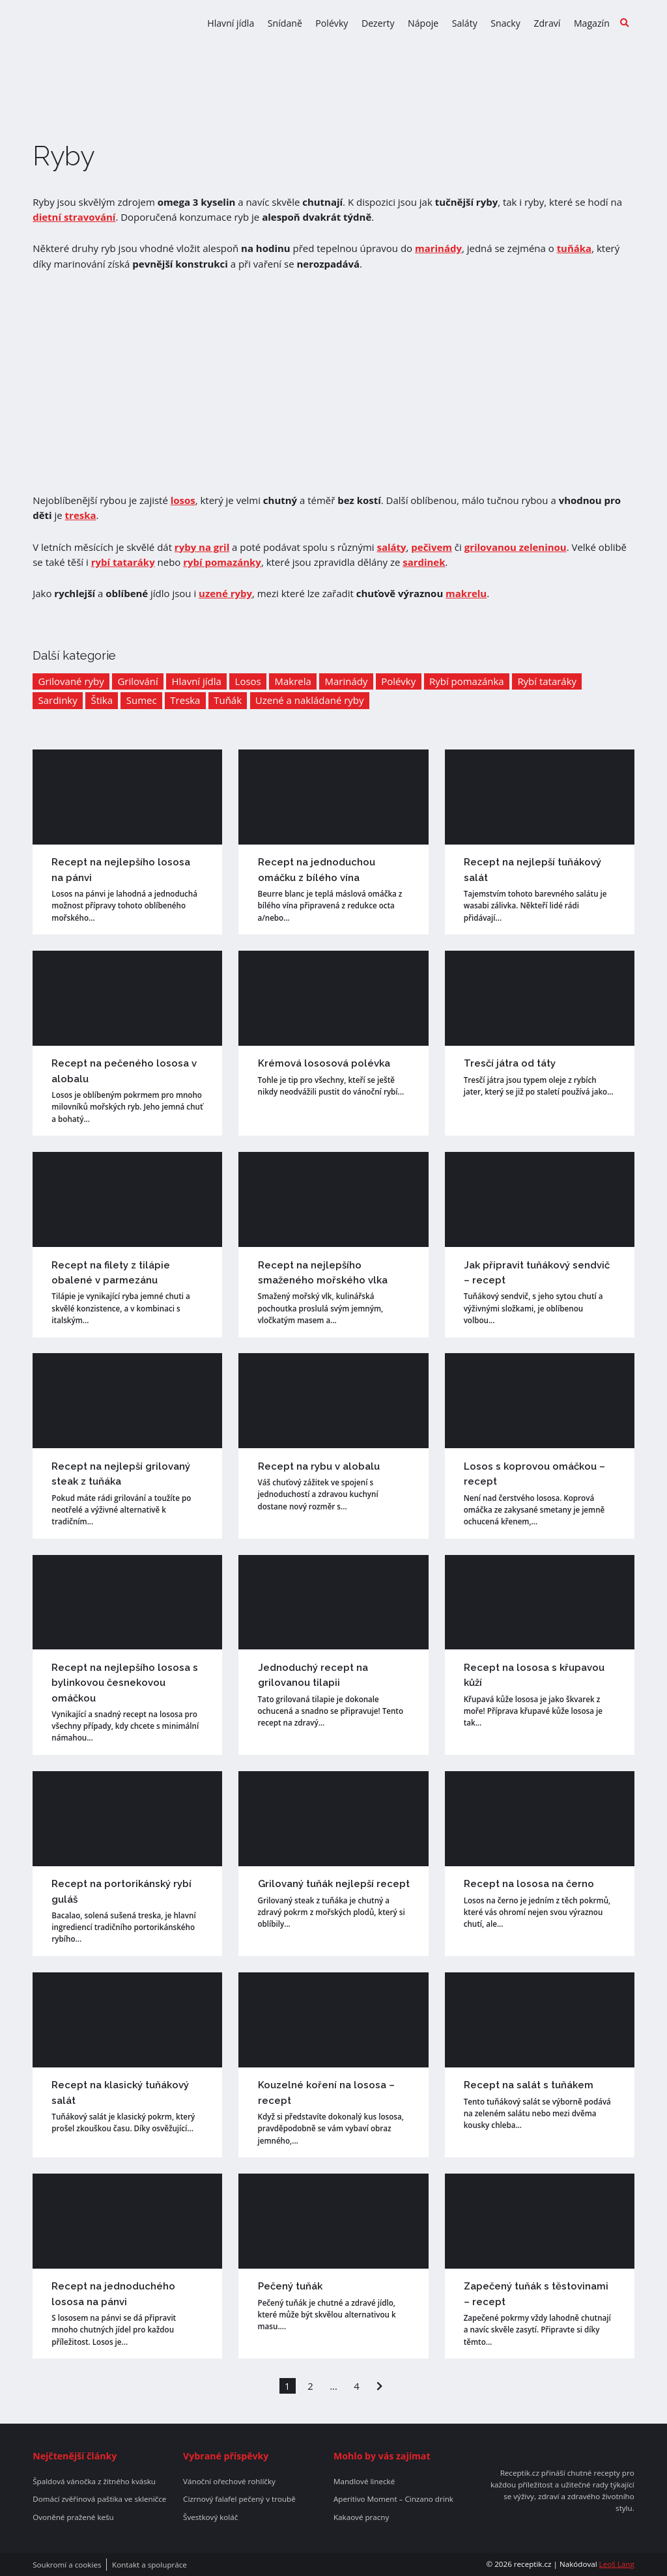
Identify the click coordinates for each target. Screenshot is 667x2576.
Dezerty (378, 23)
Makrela (292, 681)
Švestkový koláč (210, 2517)
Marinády (346, 681)
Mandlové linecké (364, 2481)
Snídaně (285, 23)
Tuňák (228, 700)
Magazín (592, 23)
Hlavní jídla (230, 23)
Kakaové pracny (361, 2517)
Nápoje (423, 23)
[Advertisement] (333, 382)
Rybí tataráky (546, 681)
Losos (248, 681)
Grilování (137, 681)
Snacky (505, 23)
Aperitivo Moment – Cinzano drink (393, 2499)
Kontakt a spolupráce (149, 2564)
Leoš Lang (616, 2564)
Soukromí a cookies (67, 2564)
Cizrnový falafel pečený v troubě (239, 2499)
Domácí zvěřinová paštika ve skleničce (99, 2499)
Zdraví (546, 23)
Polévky (331, 23)
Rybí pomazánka (466, 681)
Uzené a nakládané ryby (309, 700)
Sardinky (58, 700)
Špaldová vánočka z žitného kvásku (94, 2481)
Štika (102, 700)
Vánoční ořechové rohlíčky (229, 2481)
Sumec (141, 700)
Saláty (464, 23)
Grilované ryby (71, 681)
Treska (185, 700)
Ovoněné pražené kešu (73, 2517)
